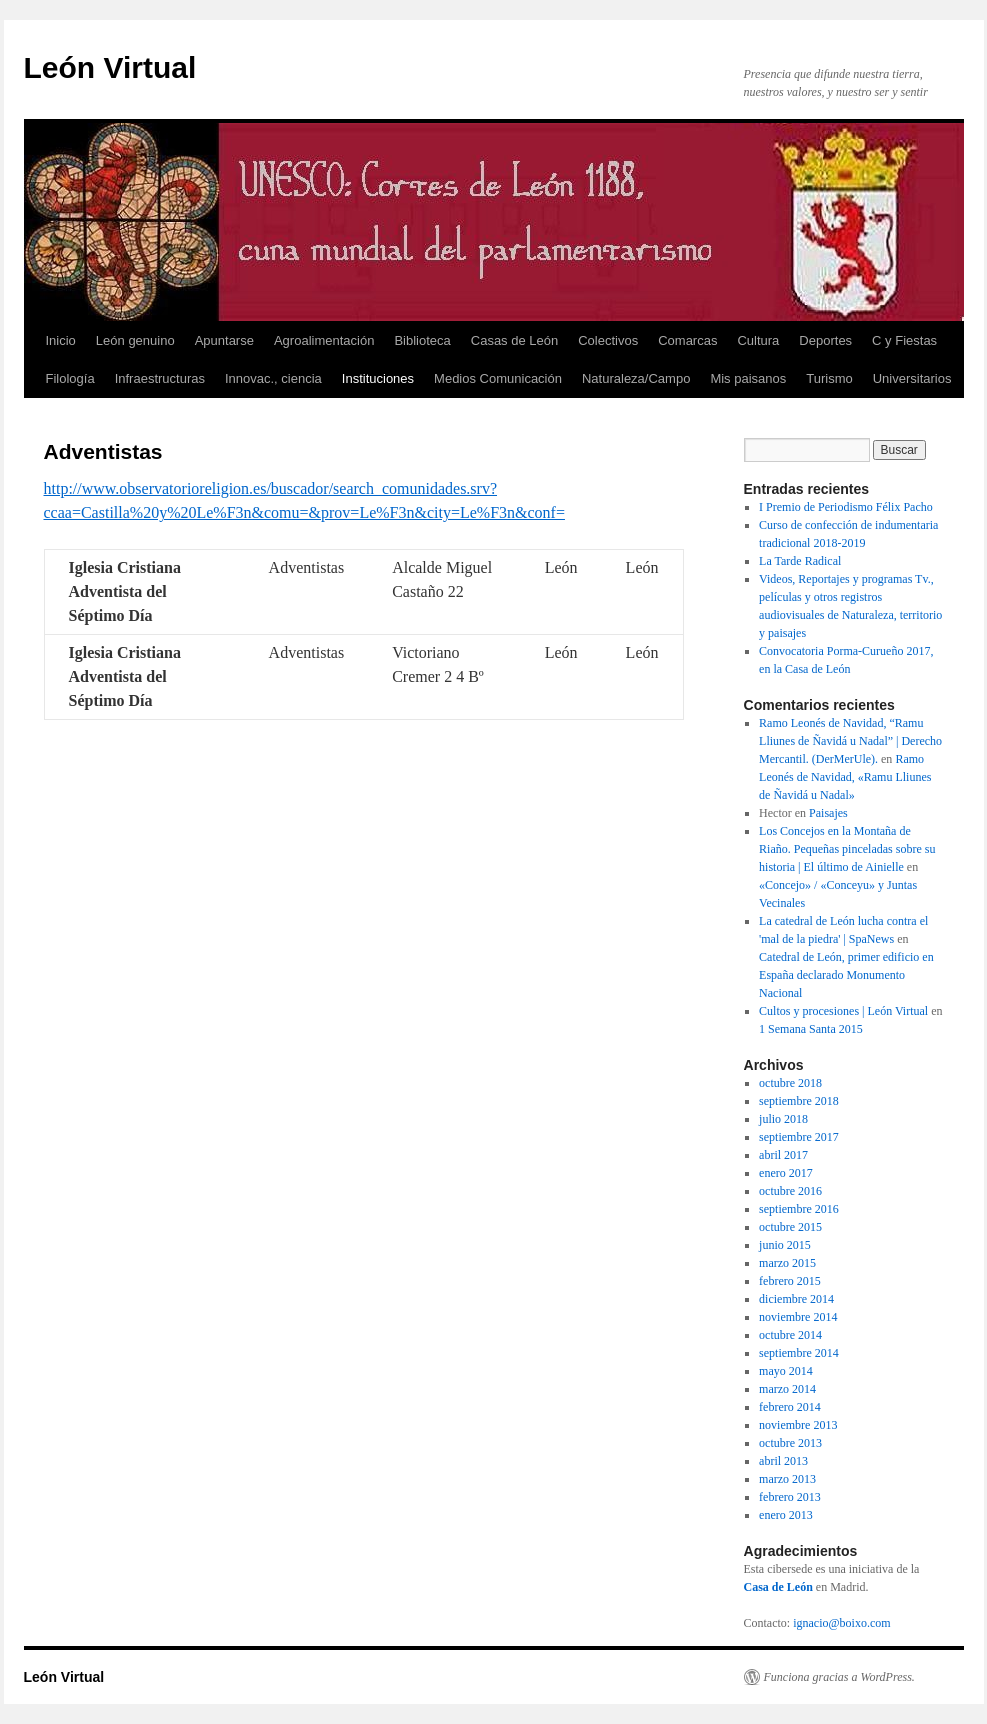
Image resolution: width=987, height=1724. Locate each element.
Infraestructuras (160, 378)
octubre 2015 (790, 1227)
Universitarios (912, 378)
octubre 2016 (790, 1191)
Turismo (829, 378)
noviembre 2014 (798, 1317)
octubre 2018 (790, 1083)
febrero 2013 (790, 1497)
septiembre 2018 (799, 1101)
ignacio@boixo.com (841, 1623)
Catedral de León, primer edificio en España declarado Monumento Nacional (846, 975)
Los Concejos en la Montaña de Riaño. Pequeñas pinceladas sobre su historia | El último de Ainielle (847, 849)
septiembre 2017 (799, 1137)
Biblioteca (422, 340)
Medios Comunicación (498, 378)
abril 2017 (783, 1155)
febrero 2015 (790, 1281)
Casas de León (514, 340)
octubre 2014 (790, 1335)
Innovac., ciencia (273, 378)
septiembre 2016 (799, 1209)
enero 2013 (786, 1515)
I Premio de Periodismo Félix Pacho (846, 507)
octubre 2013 (790, 1443)
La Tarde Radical (800, 561)
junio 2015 (785, 1245)
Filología (70, 378)
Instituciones (378, 378)
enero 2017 (786, 1173)
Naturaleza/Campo (636, 378)
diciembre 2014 (796, 1299)
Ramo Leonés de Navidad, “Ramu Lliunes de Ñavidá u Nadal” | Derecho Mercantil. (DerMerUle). (850, 741)
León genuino (135, 340)
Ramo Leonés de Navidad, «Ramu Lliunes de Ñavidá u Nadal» (845, 777)
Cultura (758, 340)
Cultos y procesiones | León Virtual (843, 1011)
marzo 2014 (787, 1389)
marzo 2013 (787, 1479)
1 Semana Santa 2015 (811, 1029)
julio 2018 (783, 1119)
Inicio (61, 340)
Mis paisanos (748, 378)
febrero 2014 (790, 1407)
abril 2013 (783, 1461)
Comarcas (687, 340)
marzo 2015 (787, 1263)
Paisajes (828, 813)
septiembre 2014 (799, 1353)
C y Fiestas (904, 340)
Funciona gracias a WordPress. (839, 1677)
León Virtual (110, 67)
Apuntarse (224, 340)
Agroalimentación (324, 340)
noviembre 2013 (798, 1425)
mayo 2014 (786, 1371)
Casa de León (778, 1587)
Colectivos (608, 340)
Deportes (825, 340)
